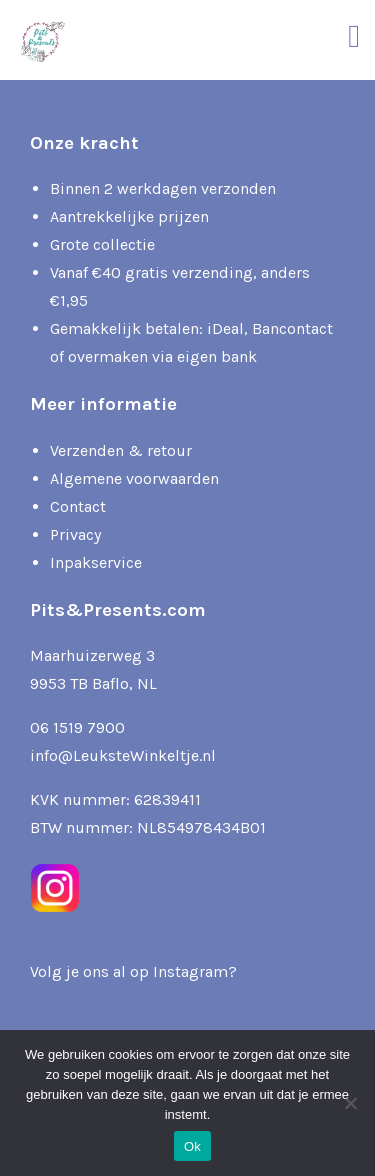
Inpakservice (96, 562)
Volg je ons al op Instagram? (133, 971)
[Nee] (350, 1103)
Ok (192, 1146)
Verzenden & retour (121, 450)
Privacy (75, 534)
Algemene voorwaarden (134, 478)
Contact (78, 506)
